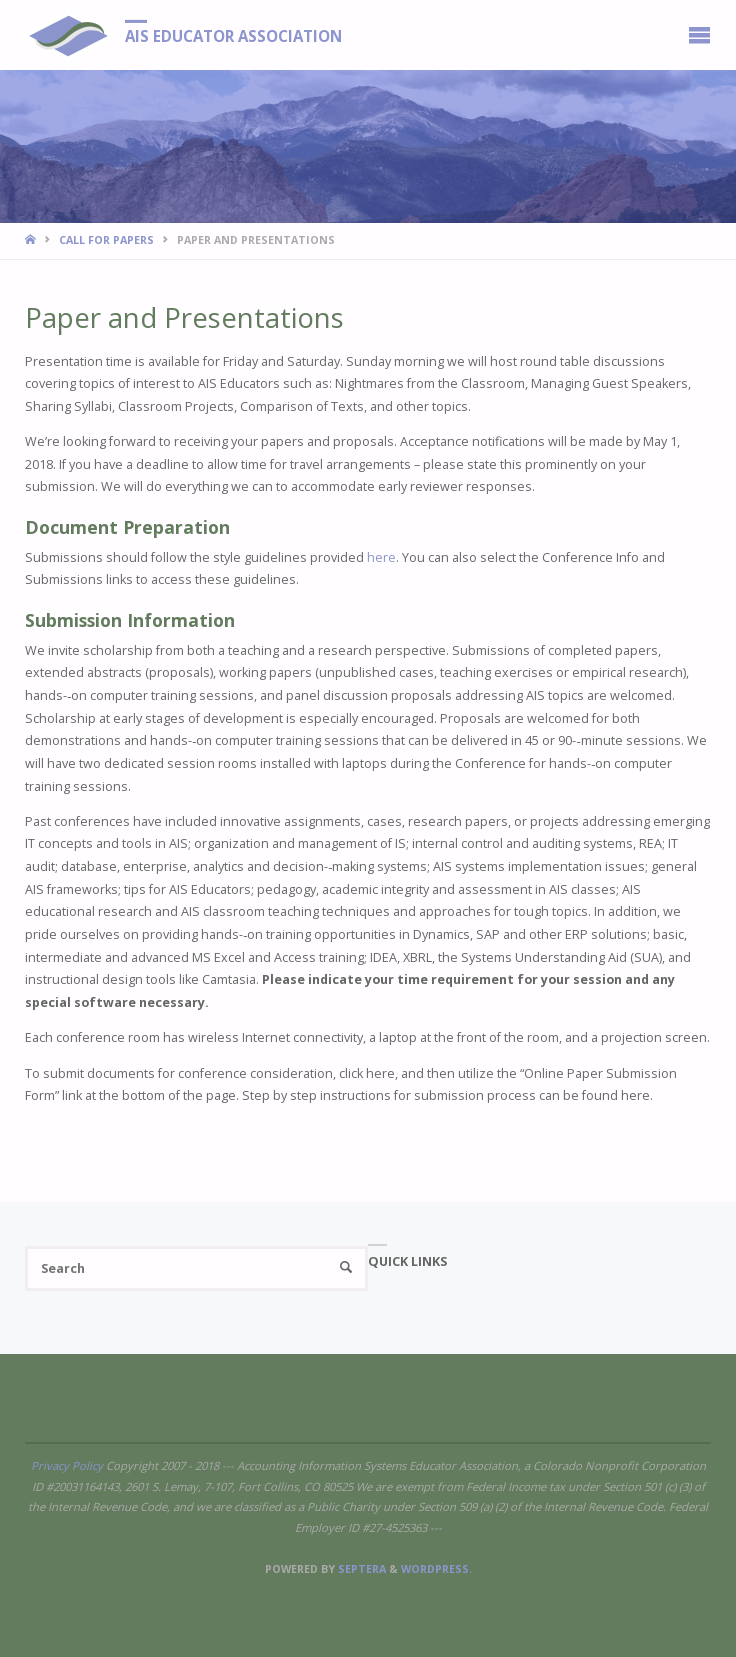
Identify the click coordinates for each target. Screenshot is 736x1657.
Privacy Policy (67, 1465)
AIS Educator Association (233, 36)
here (381, 557)
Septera (360, 1569)
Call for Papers (106, 240)
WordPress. (436, 1569)
